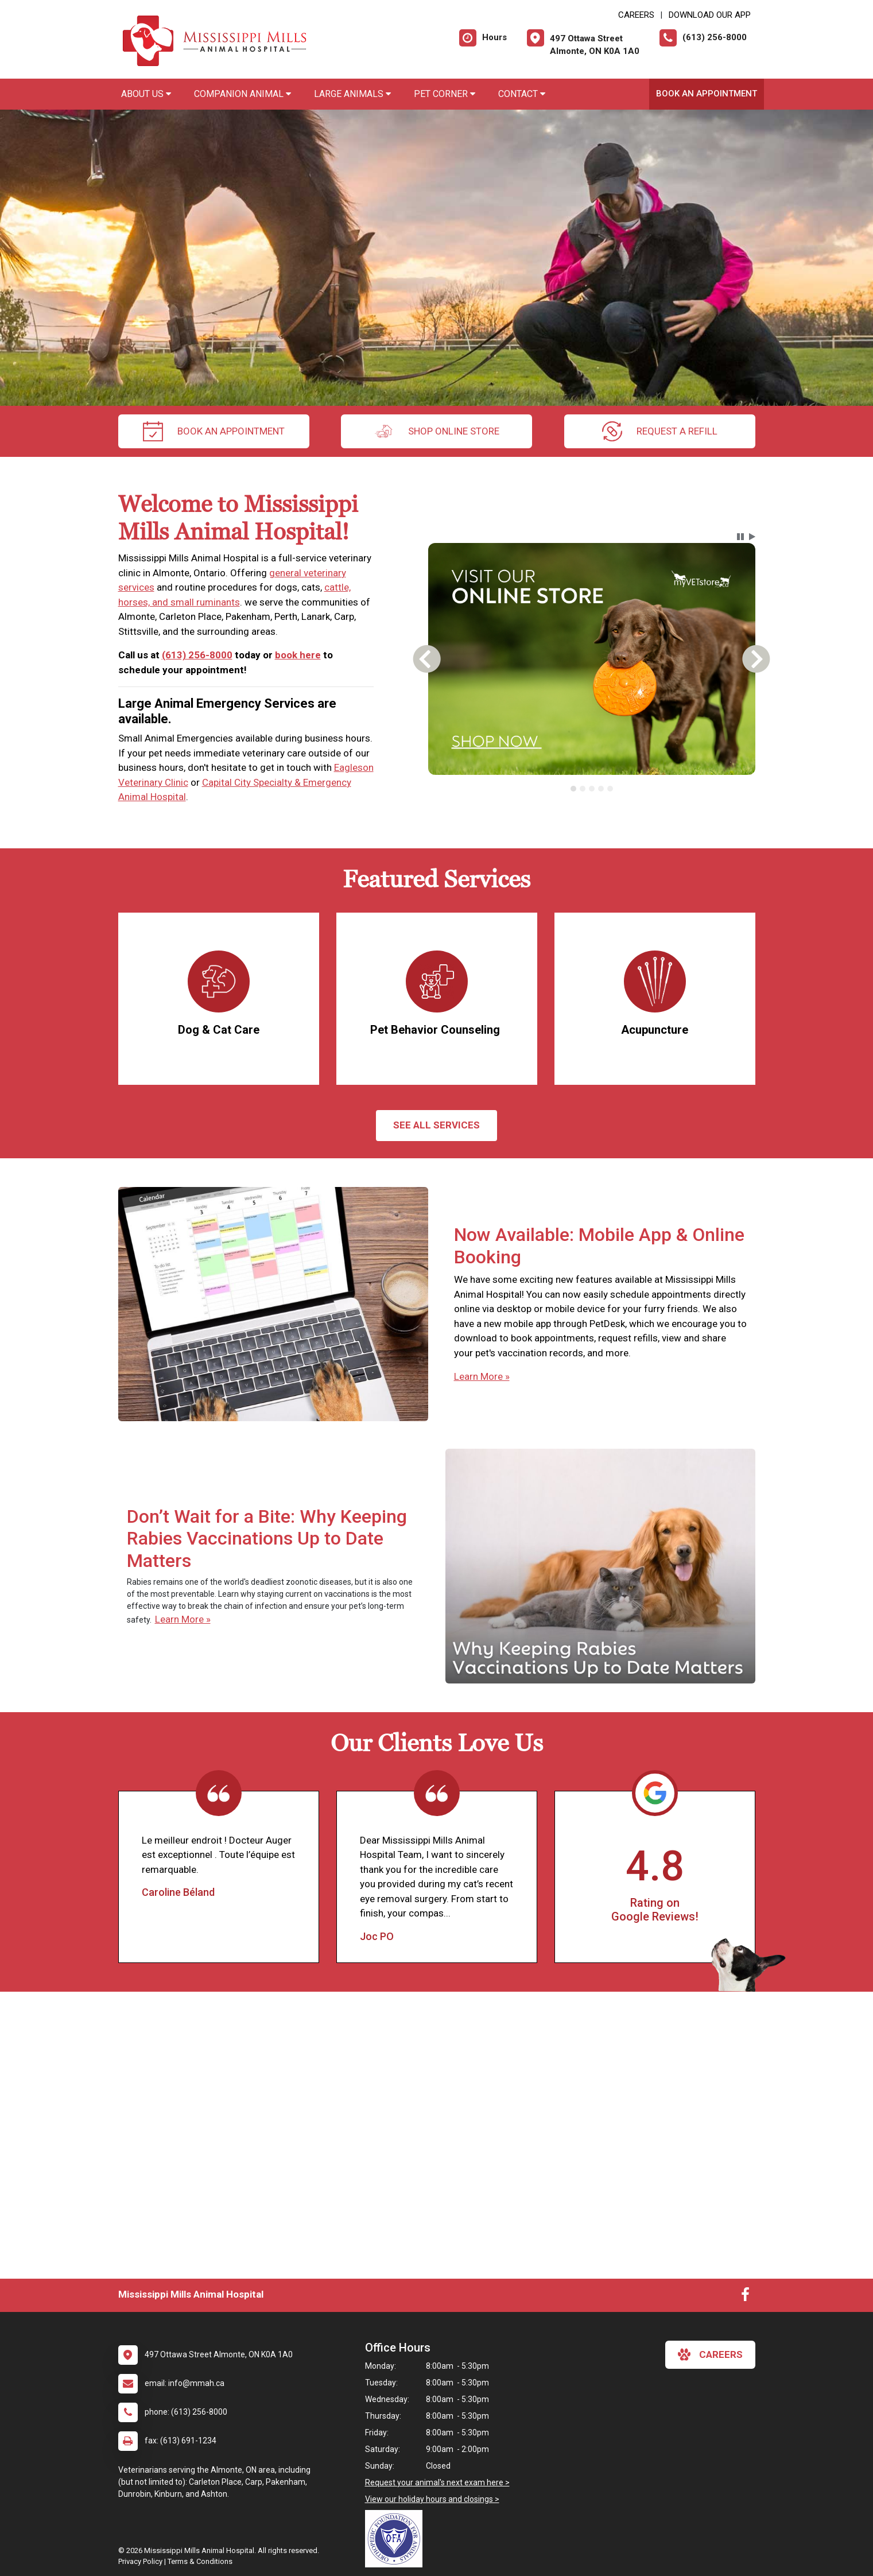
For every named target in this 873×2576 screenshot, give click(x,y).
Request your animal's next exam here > (437, 2482)
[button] (740, 536)
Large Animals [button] (352, 93)
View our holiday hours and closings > (432, 2499)
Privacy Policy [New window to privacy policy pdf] (140, 2561)
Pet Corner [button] (444, 93)
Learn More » (482, 1376)
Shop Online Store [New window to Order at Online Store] (436, 431)
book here (298, 655)
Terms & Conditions (200, 2561)
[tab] (573, 788)
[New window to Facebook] (745, 2297)
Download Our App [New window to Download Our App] (710, 15)
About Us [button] (146, 93)
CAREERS (636, 15)
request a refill (659, 431)
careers (710, 2354)
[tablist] (591, 788)
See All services (436, 1125)
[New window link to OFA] (396, 2538)
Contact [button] (521, 93)
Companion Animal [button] (242, 93)
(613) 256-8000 (197, 655)
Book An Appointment (706, 93)
